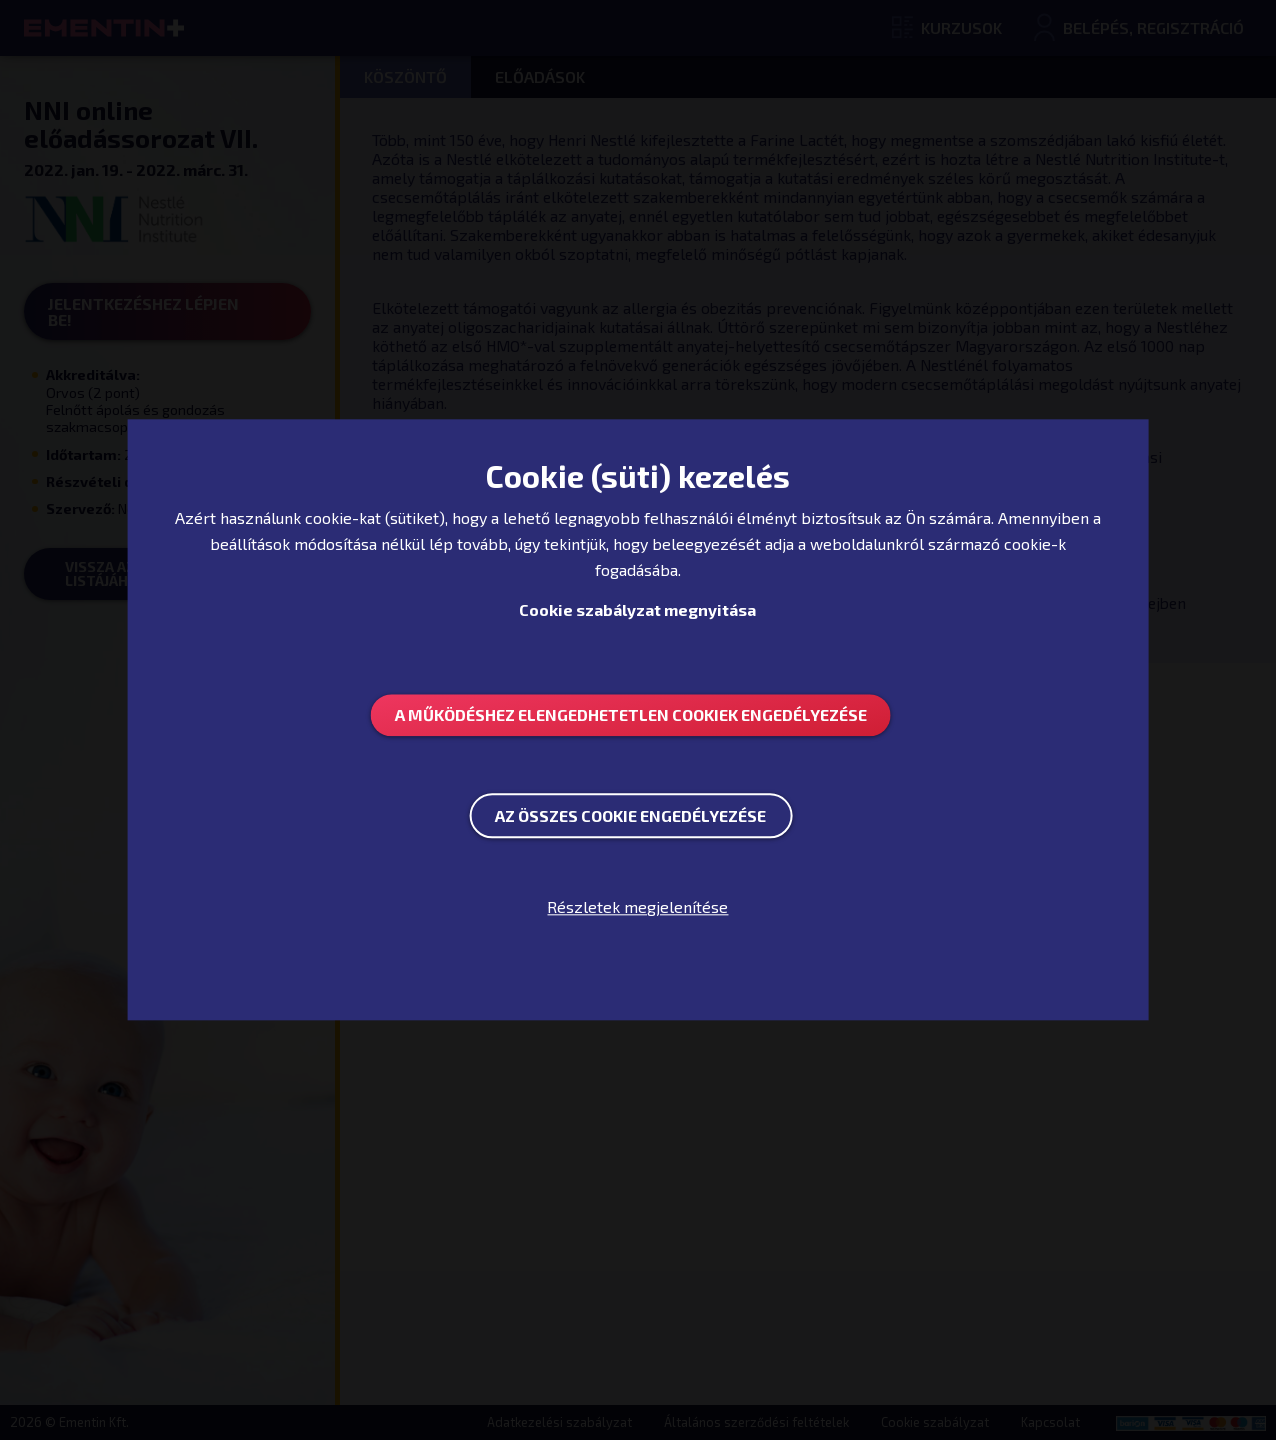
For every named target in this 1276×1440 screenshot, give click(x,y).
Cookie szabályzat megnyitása (637, 609)
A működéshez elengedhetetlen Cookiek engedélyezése (631, 714)
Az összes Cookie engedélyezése (630, 815)
